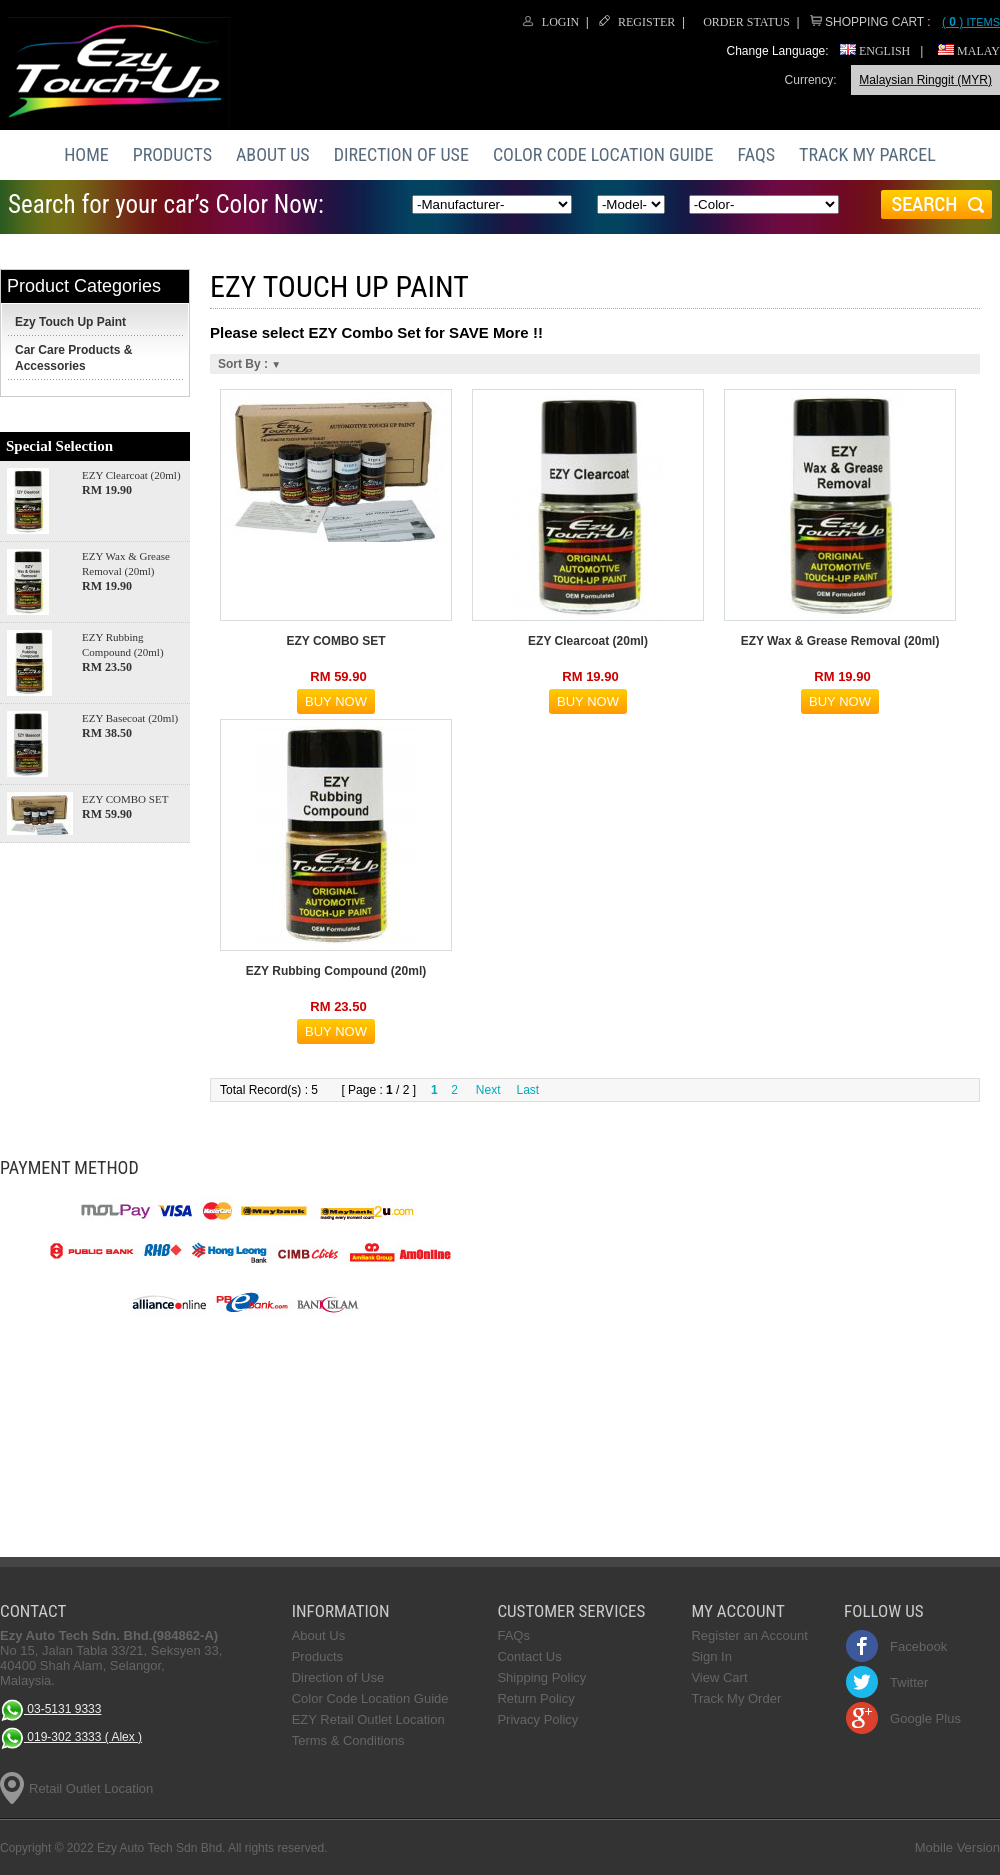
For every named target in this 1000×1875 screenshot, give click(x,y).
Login (560, 22)
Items (971, 22)
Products (172, 154)
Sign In (711, 1656)
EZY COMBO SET (125, 799)
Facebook (918, 1646)
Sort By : (249, 364)
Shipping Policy (541, 1677)
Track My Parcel (867, 154)
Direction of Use (401, 154)
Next (488, 1090)
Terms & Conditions (348, 1740)
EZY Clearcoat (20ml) (131, 475)
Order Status (746, 22)
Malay (969, 51)
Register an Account (749, 1635)
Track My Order (736, 1698)
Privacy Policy (537, 1719)
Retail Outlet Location (91, 1788)
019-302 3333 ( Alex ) (71, 1738)
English (875, 51)
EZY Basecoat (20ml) (130, 718)
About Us (273, 154)
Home (86, 154)
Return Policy (535, 1698)
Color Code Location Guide (603, 154)
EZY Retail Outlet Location (368, 1719)
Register (646, 22)
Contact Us (529, 1656)
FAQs (757, 154)
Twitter (909, 1682)
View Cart (719, 1677)
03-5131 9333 (50, 1710)
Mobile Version (957, 1847)
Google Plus (925, 1718)
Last (528, 1090)
